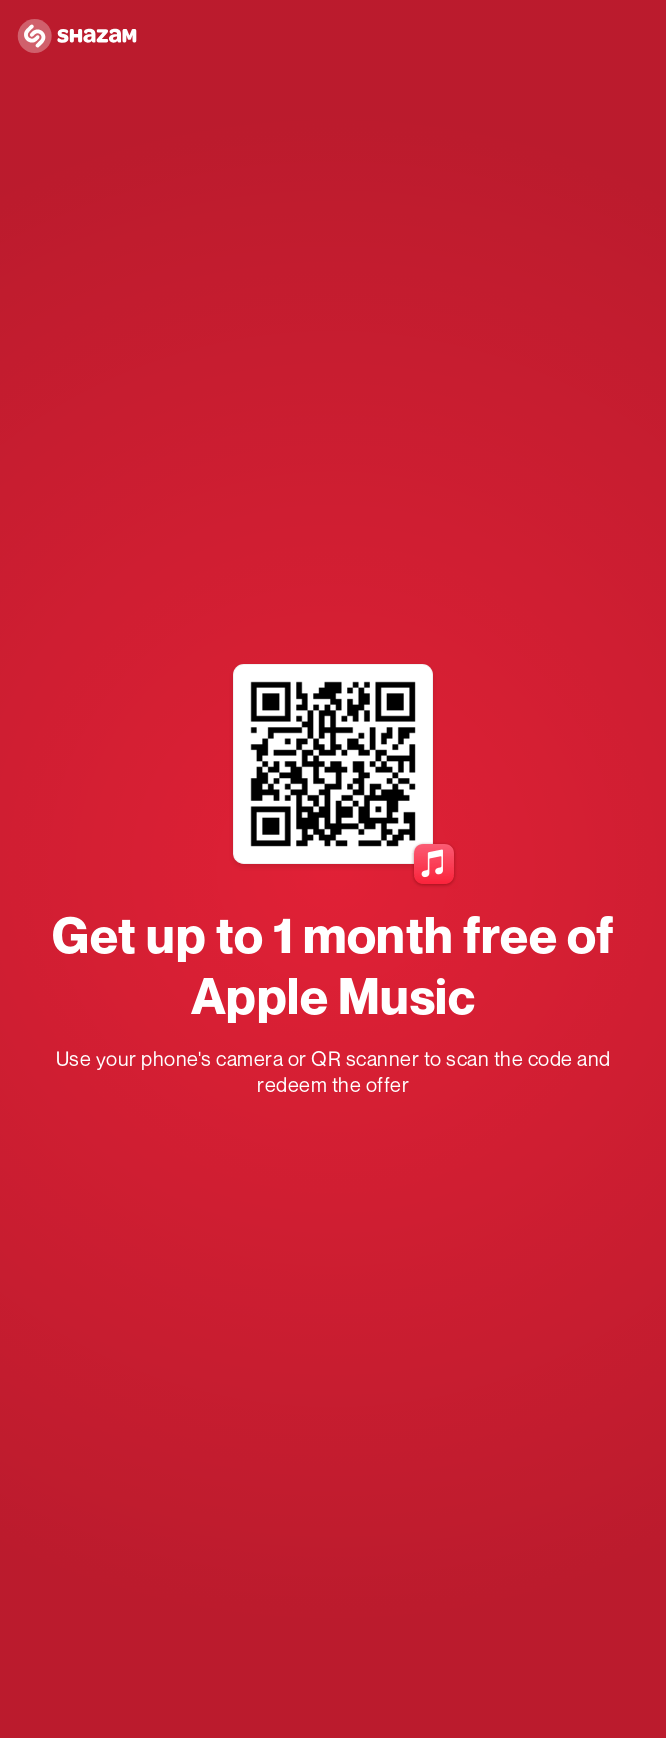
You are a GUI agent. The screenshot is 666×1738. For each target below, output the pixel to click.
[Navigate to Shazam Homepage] (83, 37)
